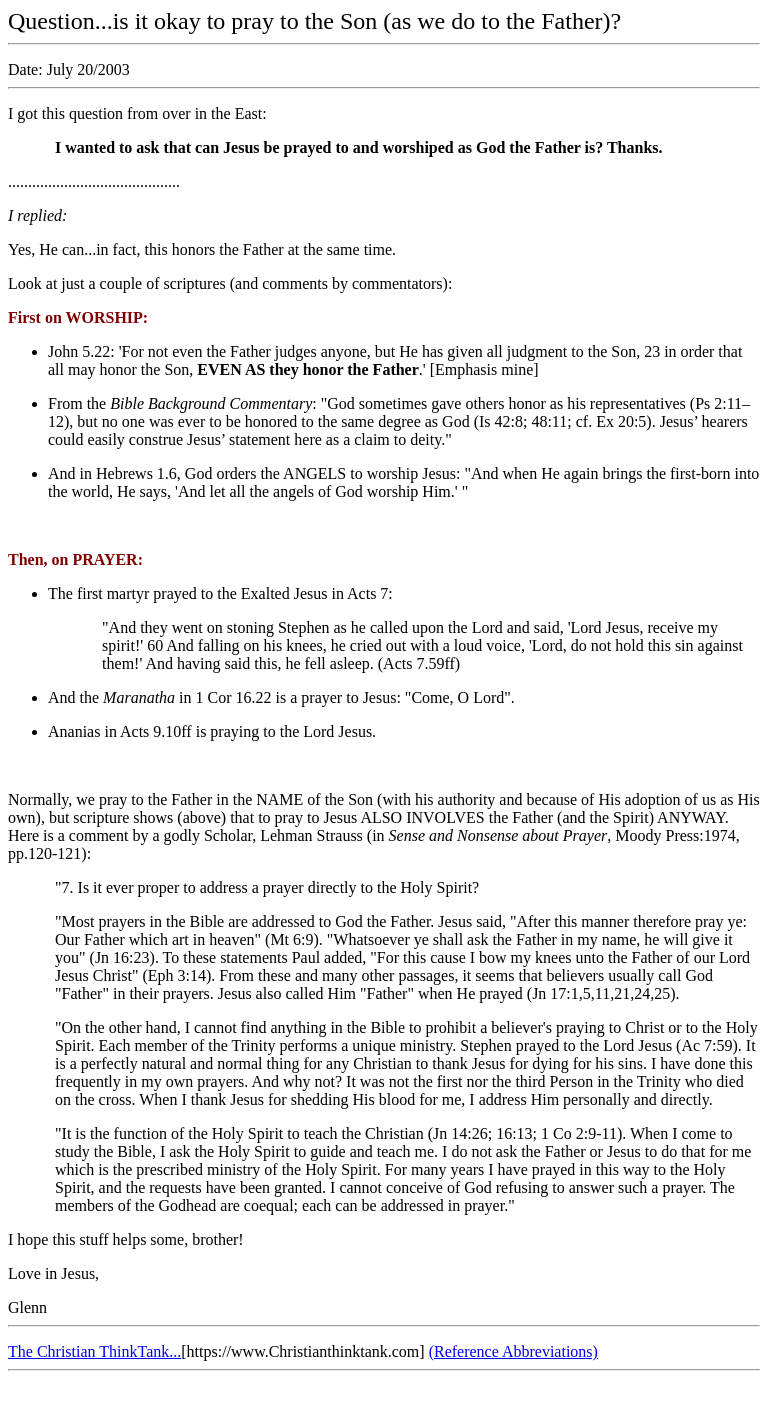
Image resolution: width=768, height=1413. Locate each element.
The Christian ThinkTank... (94, 1351)
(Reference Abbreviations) (513, 1351)
